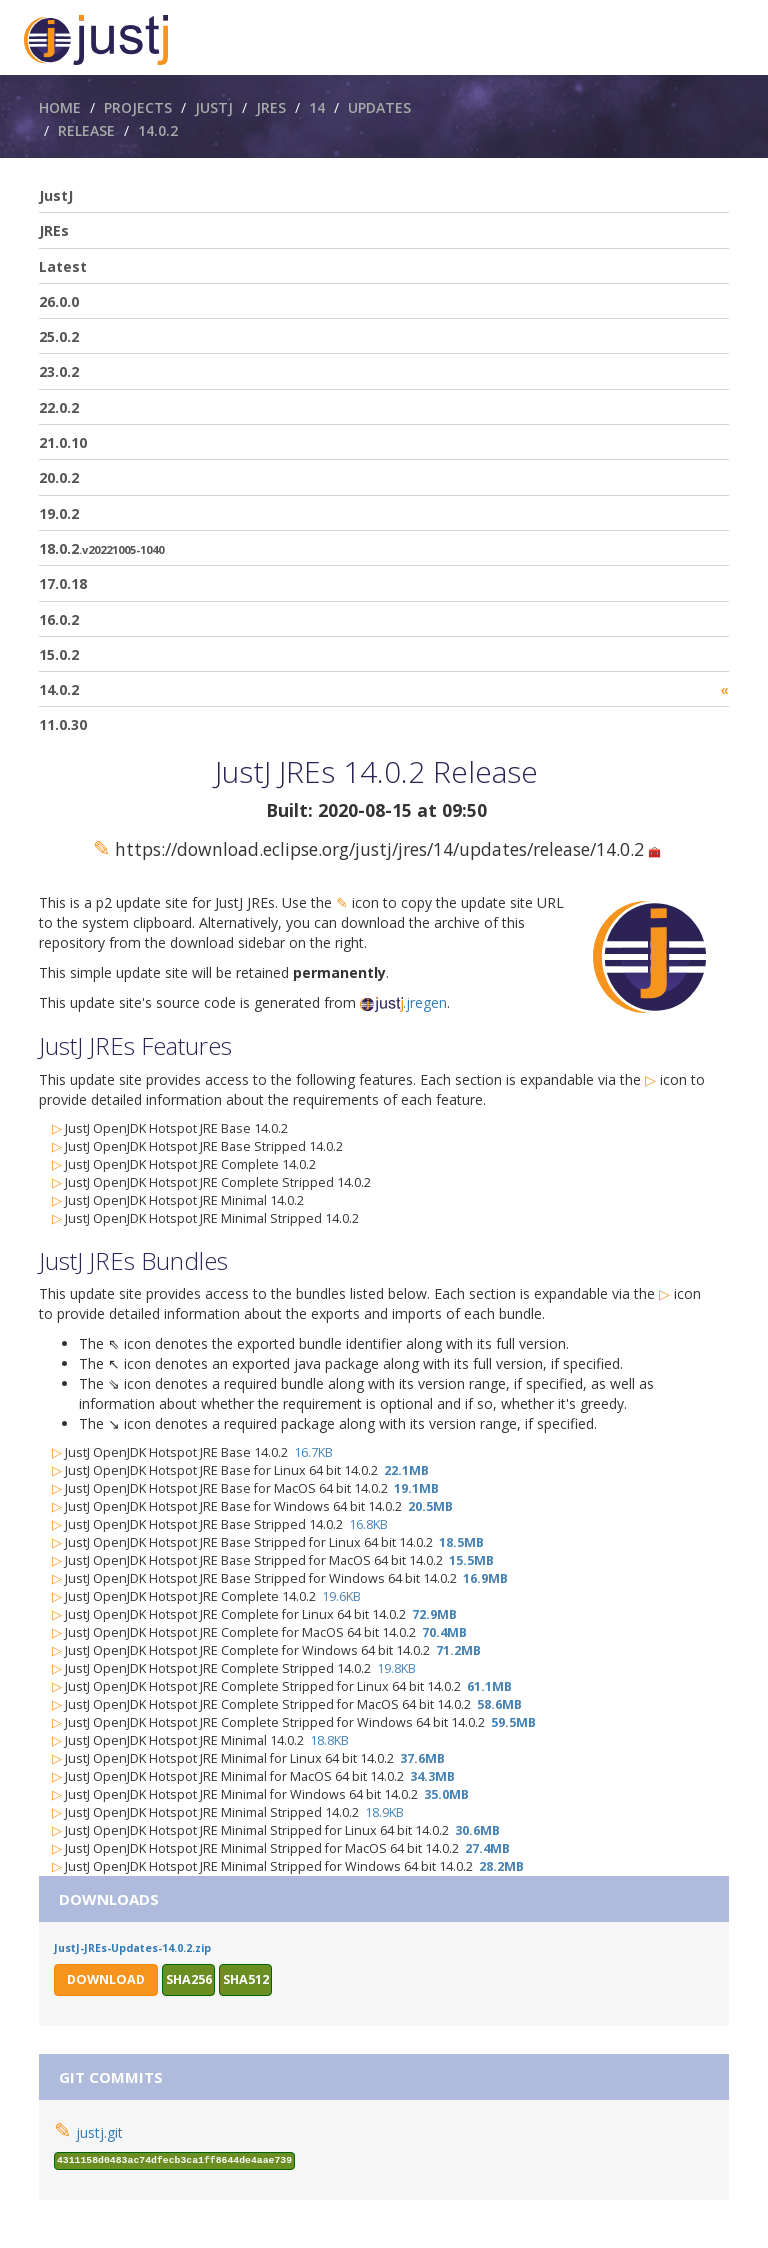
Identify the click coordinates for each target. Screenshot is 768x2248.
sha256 (189, 1979)
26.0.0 (59, 301)
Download (106, 1979)
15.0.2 (59, 654)
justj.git (99, 2132)
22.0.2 (59, 407)
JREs (271, 107)
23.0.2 (59, 371)
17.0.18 (63, 583)
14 (317, 107)
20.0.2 (59, 477)
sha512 (246, 1979)
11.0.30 (63, 724)
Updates (379, 107)
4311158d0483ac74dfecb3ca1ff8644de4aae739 (174, 2160)
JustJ (214, 107)
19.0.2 (59, 513)
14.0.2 (158, 130)
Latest (63, 266)
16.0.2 (59, 619)
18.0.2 (101, 548)
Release (86, 130)
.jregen (403, 1002)
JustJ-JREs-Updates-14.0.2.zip (132, 1948)
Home (60, 107)
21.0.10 (63, 442)
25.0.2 (59, 336)
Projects (138, 107)
